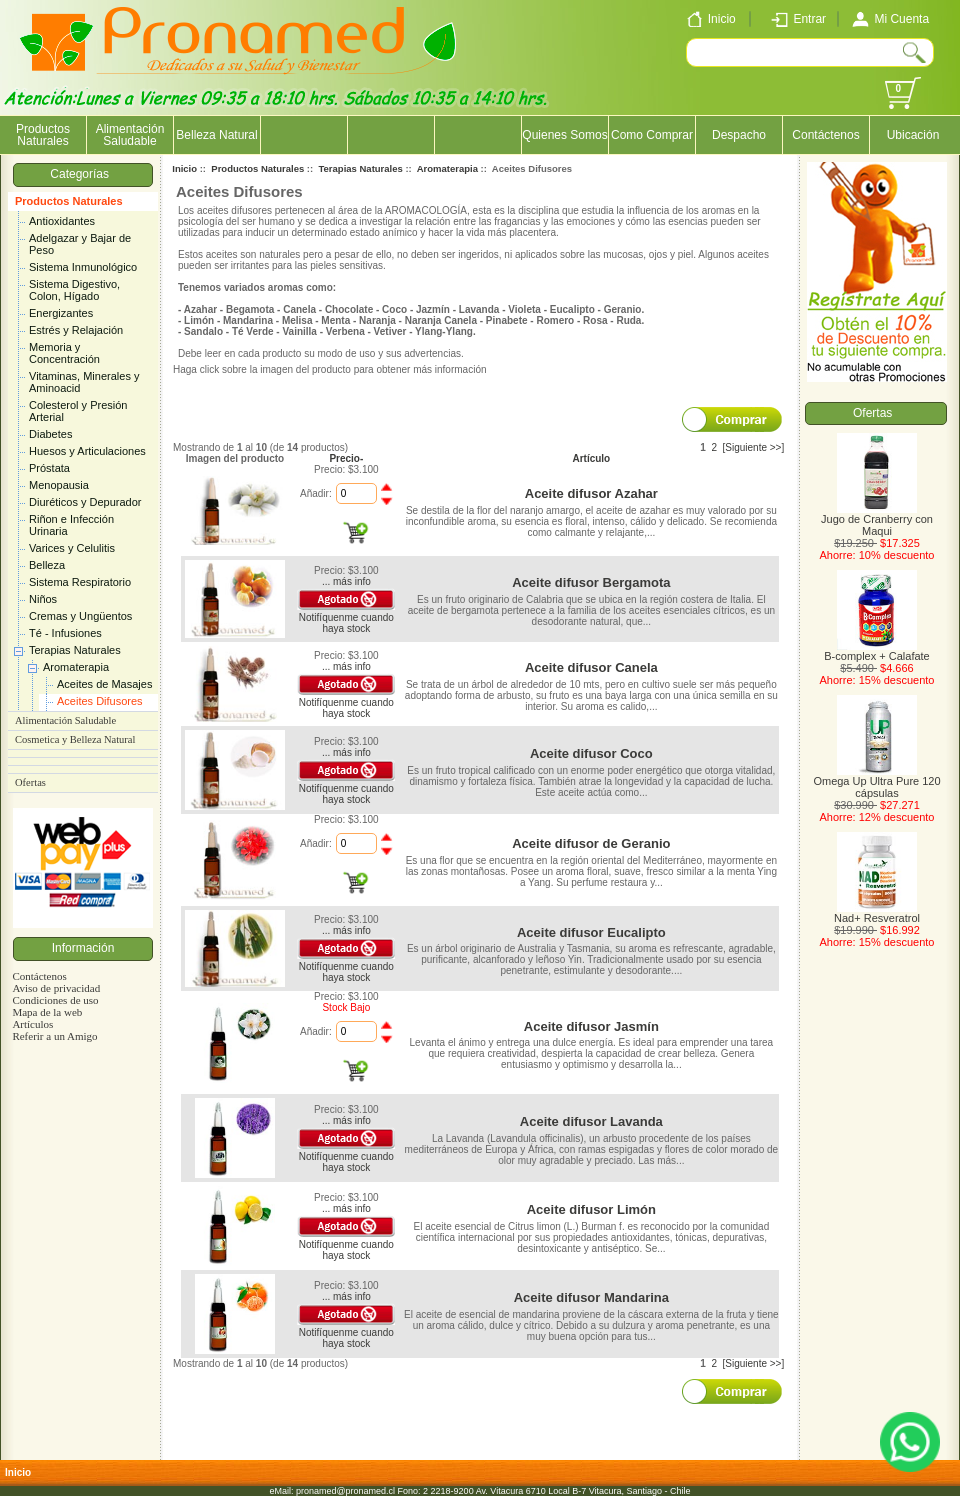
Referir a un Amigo (54, 1036)
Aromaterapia (76, 667)
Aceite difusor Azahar (591, 493)
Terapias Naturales (75, 650)
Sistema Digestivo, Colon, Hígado (74, 290)
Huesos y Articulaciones (87, 451)
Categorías (82, 174)
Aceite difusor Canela (591, 667)
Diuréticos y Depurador (85, 502)
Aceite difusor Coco (591, 753)
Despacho (739, 135)
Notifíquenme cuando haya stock (346, 623)
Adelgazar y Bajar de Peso (80, 244)
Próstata (49, 468)
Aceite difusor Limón (591, 1209)
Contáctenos (825, 135)
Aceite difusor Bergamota (591, 582)
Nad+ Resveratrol (877, 913)
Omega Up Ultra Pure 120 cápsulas (876, 782)
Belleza (47, 565)
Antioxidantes (62, 221)
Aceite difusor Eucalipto (591, 932)
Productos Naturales (69, 201)
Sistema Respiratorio (80, 582)
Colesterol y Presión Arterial (78, 411)
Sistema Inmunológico (83, 267)
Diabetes (50, 434)
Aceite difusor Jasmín (591, 1026)
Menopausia (59, 485)
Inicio (184, 168)
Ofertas (30, 782)
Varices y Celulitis (72, 548)
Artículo (591, 458)
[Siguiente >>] (754, 447)
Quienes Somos (564, 135)
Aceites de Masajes (104, 684)
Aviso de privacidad (56, 988)
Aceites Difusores (100, 701)
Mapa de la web (47, 1012)
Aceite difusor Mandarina (591, 1297)
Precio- (346, 458)
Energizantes (61, 313)
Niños (43, 599)
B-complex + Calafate (876, 651)
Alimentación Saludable (130, 135)
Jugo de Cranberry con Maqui (877, 520)
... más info (346, 581)
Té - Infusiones (65, 633)
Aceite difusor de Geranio (591, 843)
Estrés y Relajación (76, 330)
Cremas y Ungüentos (80, 616)
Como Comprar (652, 135)
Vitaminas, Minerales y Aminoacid (84, 382)
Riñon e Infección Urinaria (71, 525)
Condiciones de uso (55, 1000)
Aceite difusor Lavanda (591, 1121)
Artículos (32, 1024)
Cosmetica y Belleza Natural (75, 739)
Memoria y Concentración (64, 353)
